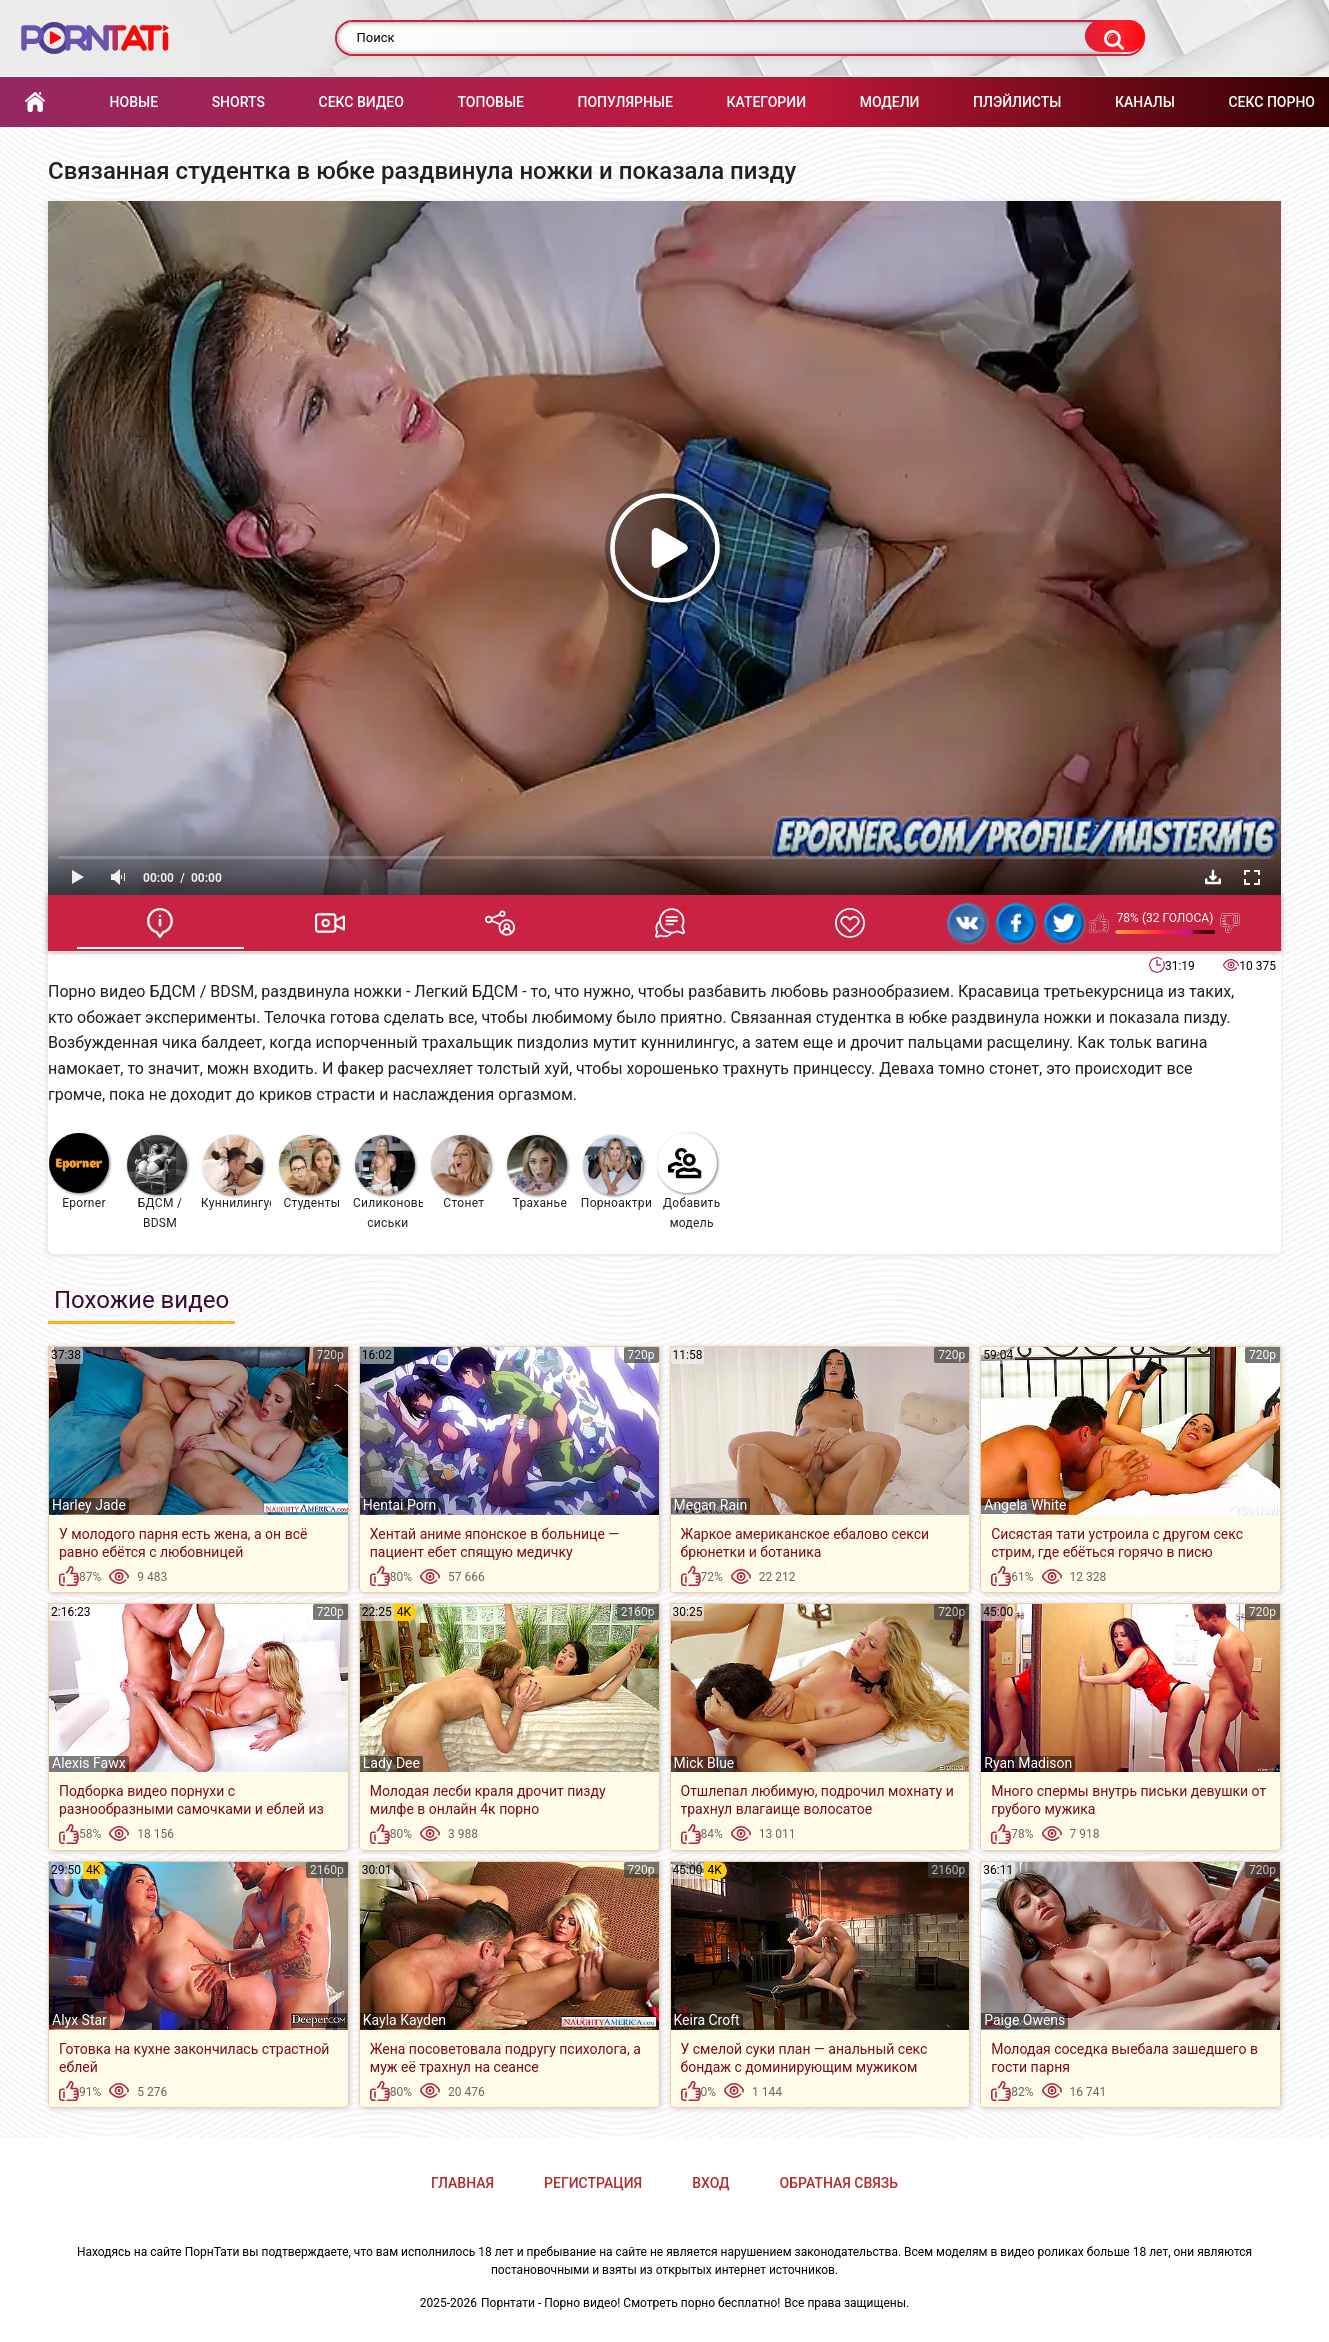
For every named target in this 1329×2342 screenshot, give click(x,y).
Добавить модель (689, 1181)
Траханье (537, 1172)
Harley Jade (89, 1505)
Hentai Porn (399, 1505)
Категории (766, 102)
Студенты (310, 1172)
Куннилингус (236, 1172)
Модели (890, 102)
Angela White (1025, 1505)
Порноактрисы (616, 1172)
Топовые (490, 102)
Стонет (461, 1172)
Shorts (238, 102)
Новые (134, 102)
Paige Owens (1024, 2020)
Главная (35, 102)
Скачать (1213, 877)
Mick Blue (704, 1763)
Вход (710, 2183)
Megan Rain (711, 1505)
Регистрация (593, 2183)
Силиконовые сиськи (388, 1182)
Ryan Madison (1028, 1763)
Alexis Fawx (89, 1763)
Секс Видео (361, 102)
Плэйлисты (1017, 102)
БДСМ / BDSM (157, 1182)
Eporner (79, 1171)
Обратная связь (839, 2183)
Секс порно (1271, 102)
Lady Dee (391, 1763)
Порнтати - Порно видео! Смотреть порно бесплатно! (630, 2303)
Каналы (1145, 102)
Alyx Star (79, 2020)
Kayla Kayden (404, 2020)
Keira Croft (707, 2020)
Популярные (625, 102)
